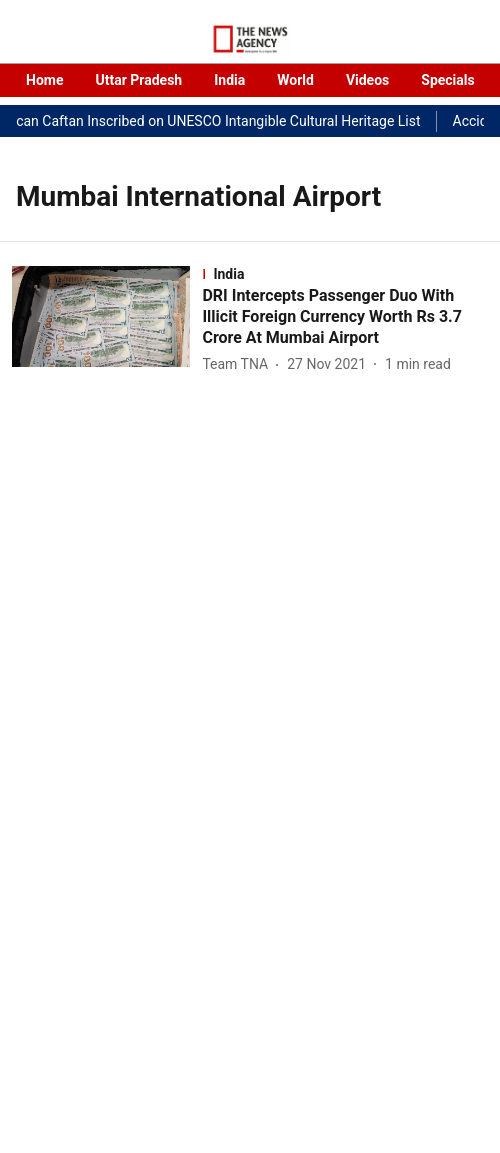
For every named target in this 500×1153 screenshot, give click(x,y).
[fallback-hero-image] (107, 321)
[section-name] (345, 274)
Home (44, 80)
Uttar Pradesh (138, 80)
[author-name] (239, 364)
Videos (367, 80)
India (229, 80)
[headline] (345, 317)
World (295, 80)
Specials (447, 80)
